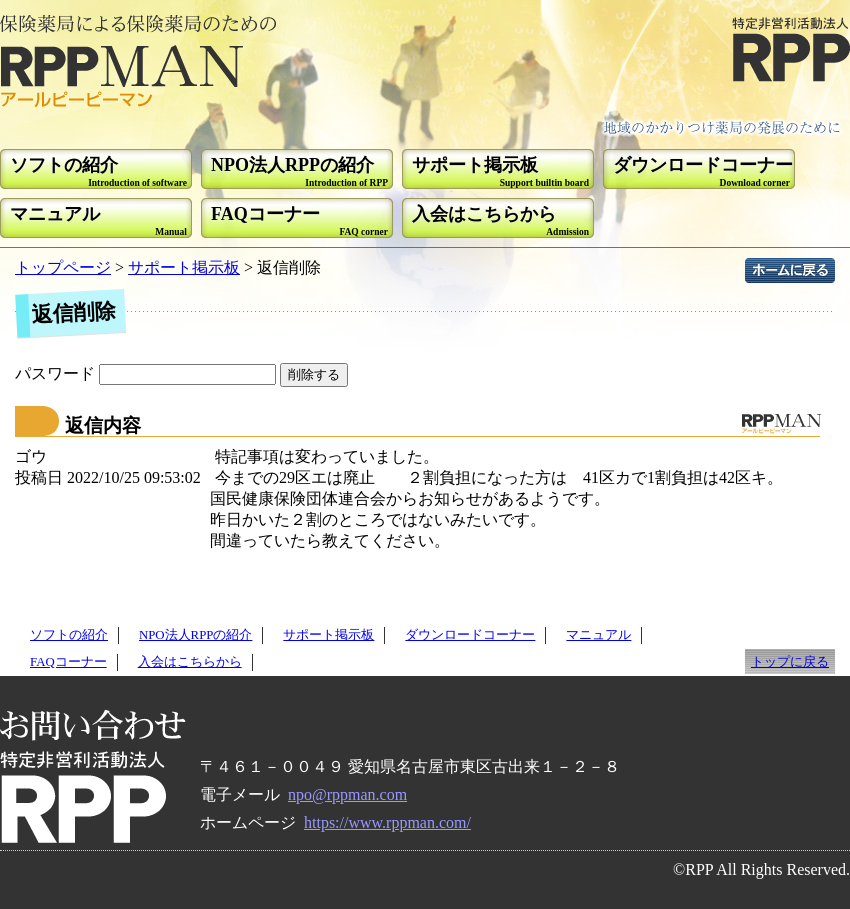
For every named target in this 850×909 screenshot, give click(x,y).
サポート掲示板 (184, 267)
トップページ (63, 267)
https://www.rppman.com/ (387, 822)
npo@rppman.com (347, 794)
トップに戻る (790, 662)
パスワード (147, 373)
